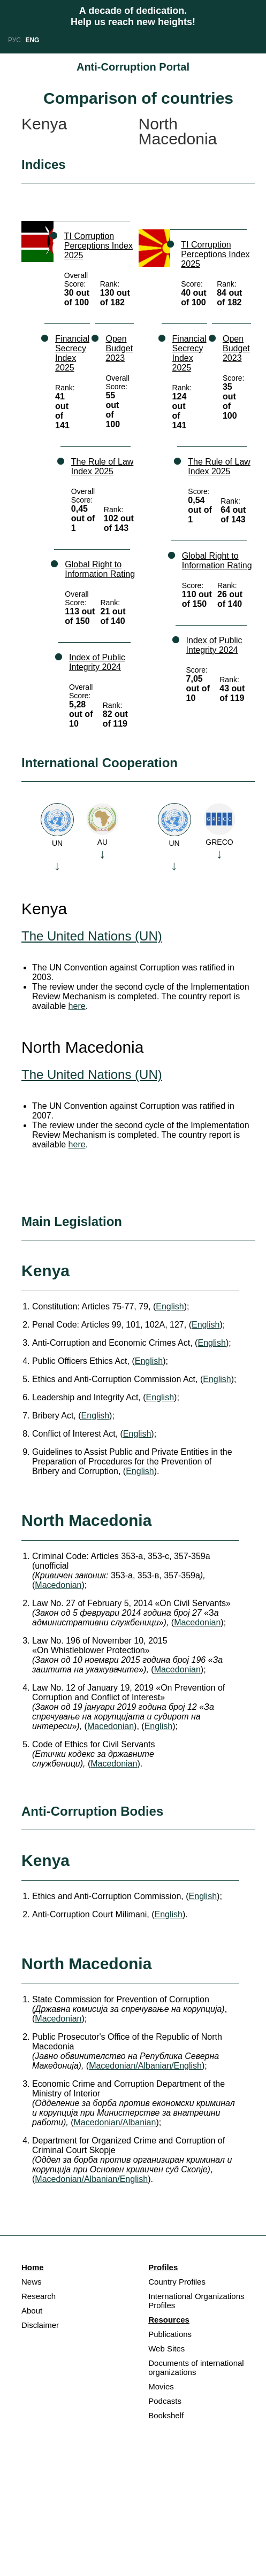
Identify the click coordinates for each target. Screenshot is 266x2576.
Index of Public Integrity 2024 (97, 662)
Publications (170, 2334)
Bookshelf (166, 2415)
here (77, 1006)
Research (38, 2296)
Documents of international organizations (196, 2367)
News (31, 2281)
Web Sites (166, 2348)
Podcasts (164, 2400)
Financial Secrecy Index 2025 (72, 353)
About (31, 2310)
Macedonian (58, 1585)
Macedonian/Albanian (114, 2122)
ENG (32, 40)
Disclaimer (40, 2325)
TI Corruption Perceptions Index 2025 (98, 246)
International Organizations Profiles (196, 2301)
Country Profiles (177, 2281)
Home (32, 2267)
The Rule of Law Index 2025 (102, 466)
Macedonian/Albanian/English (145, 2065)
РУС (14, 40)
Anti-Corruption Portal (133, 67)
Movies (161, 2386)
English (170, 1306)
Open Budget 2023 (119, 348)
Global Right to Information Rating (100, 569)
